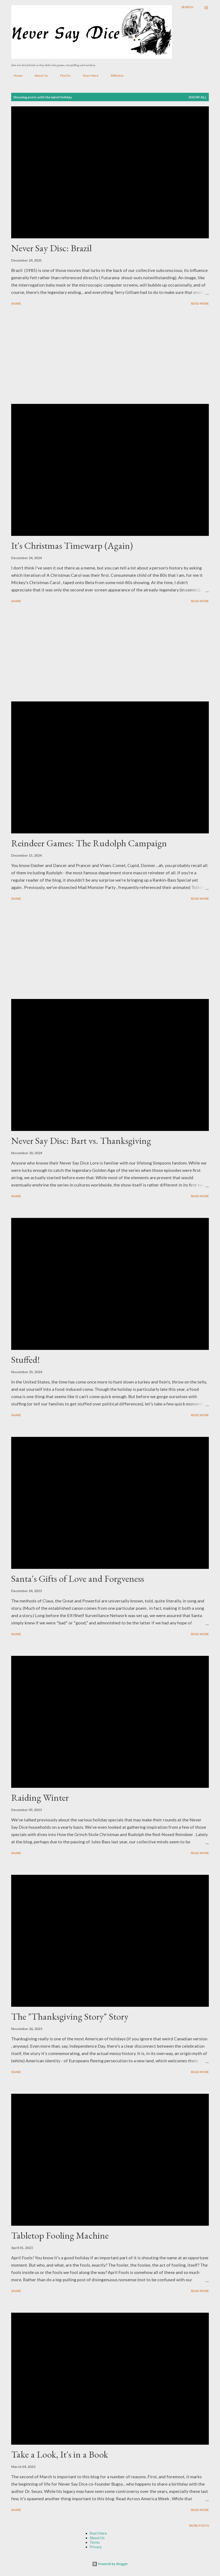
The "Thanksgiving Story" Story (69, 2016)
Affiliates (114, 75)
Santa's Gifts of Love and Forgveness (77, 1578)
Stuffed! (25, 1359)
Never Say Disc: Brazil (51, 248)
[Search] (187, 7)
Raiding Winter (40, 1797)
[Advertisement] (110, 355)
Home (15, 75)
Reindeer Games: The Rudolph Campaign (89, 843)
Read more (200, 303)
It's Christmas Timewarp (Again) (72, 545)
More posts (199, 2525)
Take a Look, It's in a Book (59, 2454)
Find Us (63, 75)
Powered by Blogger (110, 2564)
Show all (198, 97)
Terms (95, 2542)
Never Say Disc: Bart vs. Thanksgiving (81, 1140)
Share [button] (16, 303)
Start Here (88, 75)
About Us (38, 75)
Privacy (96, 2547)
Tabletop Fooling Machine (60, 2235)
